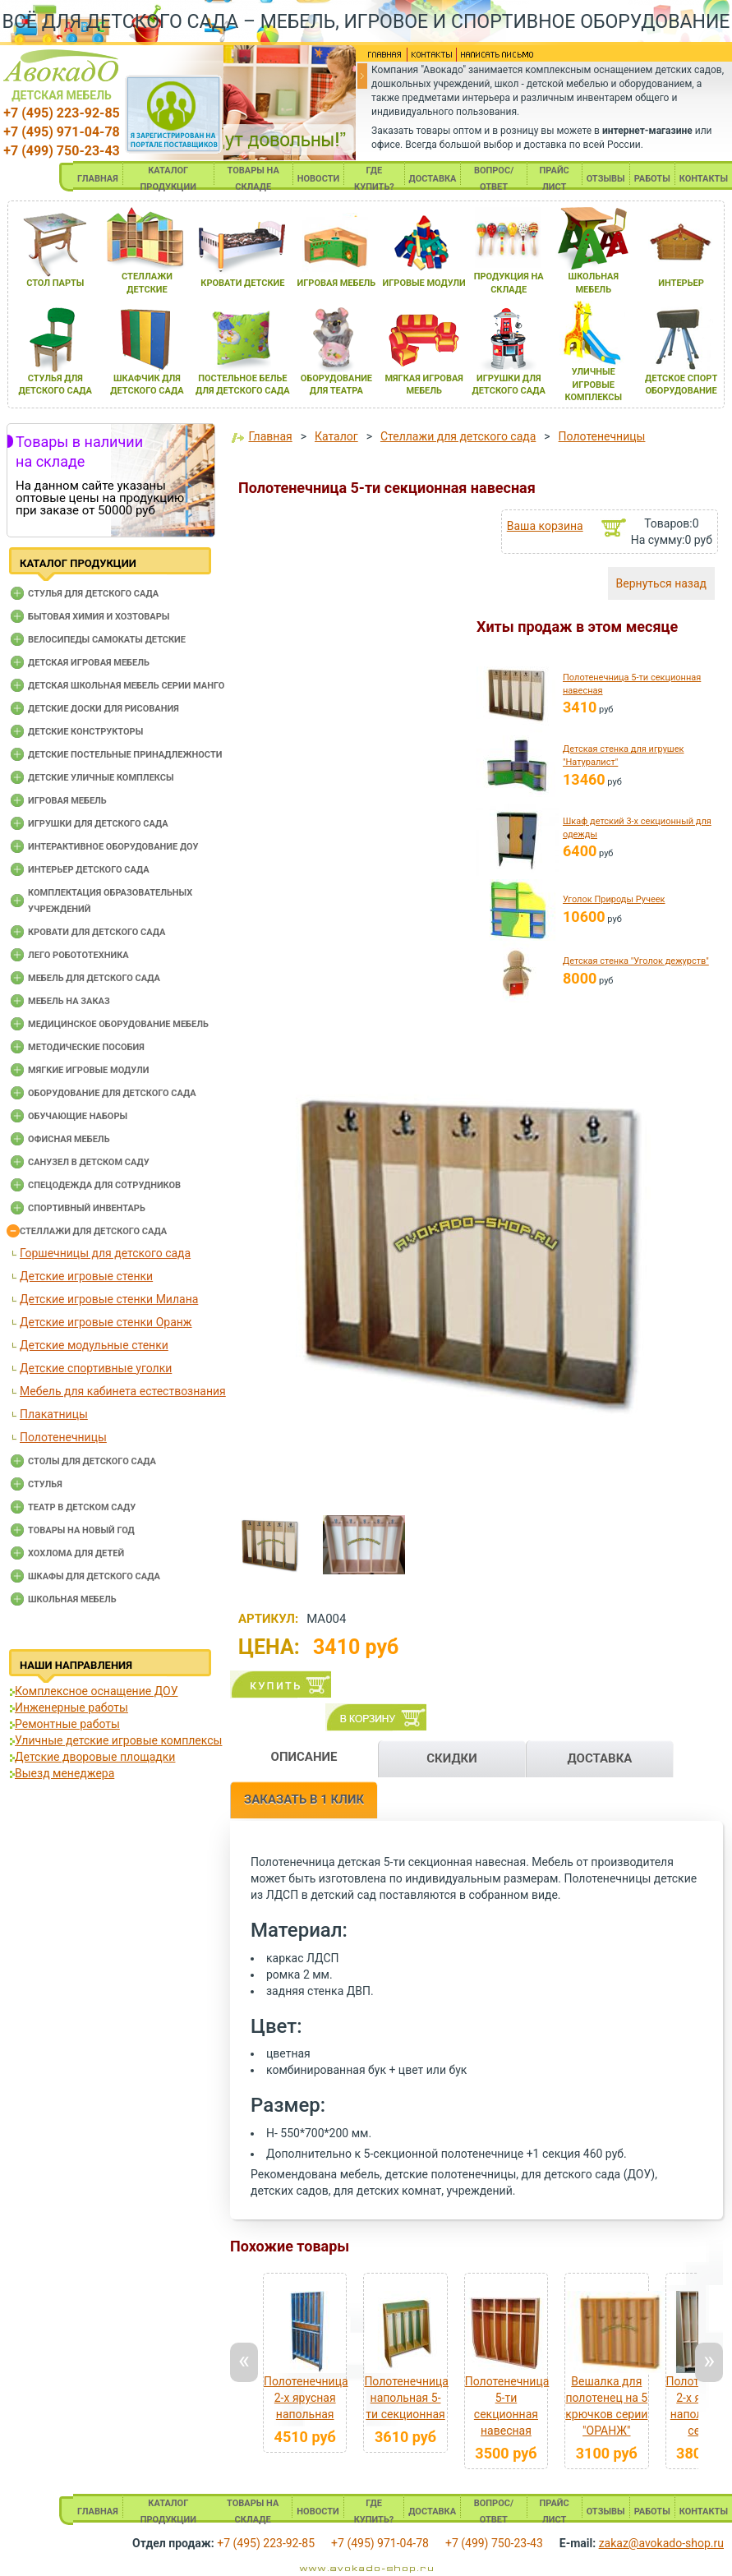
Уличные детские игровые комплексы (118, 1740)
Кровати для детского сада (96, 932)
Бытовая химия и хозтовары (98, 616)
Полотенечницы (63, 1437)
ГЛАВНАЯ (97, 178)
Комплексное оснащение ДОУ (96, 1691)
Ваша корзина (545, 525)
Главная (270, 436)
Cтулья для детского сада (93, 593)
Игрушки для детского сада (98, 823)
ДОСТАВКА (433, 178)
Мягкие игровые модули (88, 1070)
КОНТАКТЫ (703, 178)
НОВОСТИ (318, 178)
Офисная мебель (69, 1139)
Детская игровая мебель (89, 662)
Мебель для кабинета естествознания (123, 1391)
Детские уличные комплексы (101, 777)
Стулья (45, 1484)
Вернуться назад (661, 583)
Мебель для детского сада (94, 978)
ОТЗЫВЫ (606, 178)
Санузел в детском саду (89, 1162)
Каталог (336, 436)
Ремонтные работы (67, 1723)
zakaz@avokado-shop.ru (661, 2543)
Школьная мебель (72, 1599)
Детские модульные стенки (94, 1345)
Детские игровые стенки (86, 1276)
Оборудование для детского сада (112, 1093)
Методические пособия (86, 1047)
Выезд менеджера (64, 1773)
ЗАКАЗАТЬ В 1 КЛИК (304, 1799)
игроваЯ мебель (336, 283)
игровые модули (423, 283)
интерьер (681, 283)
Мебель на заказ (69, 1001)
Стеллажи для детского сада (93, 1231)
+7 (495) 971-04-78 (61, 132)
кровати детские (242, 283)
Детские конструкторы (85, 731)
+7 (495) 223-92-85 (61, 113)
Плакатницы (54, 1414)
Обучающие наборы (77, 1116)
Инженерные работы (71, 1707)
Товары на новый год (81, 1530)
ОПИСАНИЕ (304, 1756)
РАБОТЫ (652, 178)
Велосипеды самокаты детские (107, 639)
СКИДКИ (451, 1758)
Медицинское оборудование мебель (118, 1024)
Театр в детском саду (82, 1507)
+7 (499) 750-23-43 (61, 151)
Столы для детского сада (92, 1461)
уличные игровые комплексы (593, 384)
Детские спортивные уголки (96, 1368)
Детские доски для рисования (103, 708)
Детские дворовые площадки (95, 1756)
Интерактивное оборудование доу (113, 846)
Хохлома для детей (76, 1553)
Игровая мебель (67, 800)
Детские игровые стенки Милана (109, 1299)
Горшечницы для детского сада (105, 1253)
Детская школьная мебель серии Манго (126, 685)
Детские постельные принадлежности (125, 754)
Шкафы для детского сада (94, 1576)
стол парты (55, 283)
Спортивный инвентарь (86, 1208)
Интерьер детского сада (89, 869)
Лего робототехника (78, 955)
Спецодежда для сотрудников (104, 1185)
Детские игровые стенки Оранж (106, 1322)
